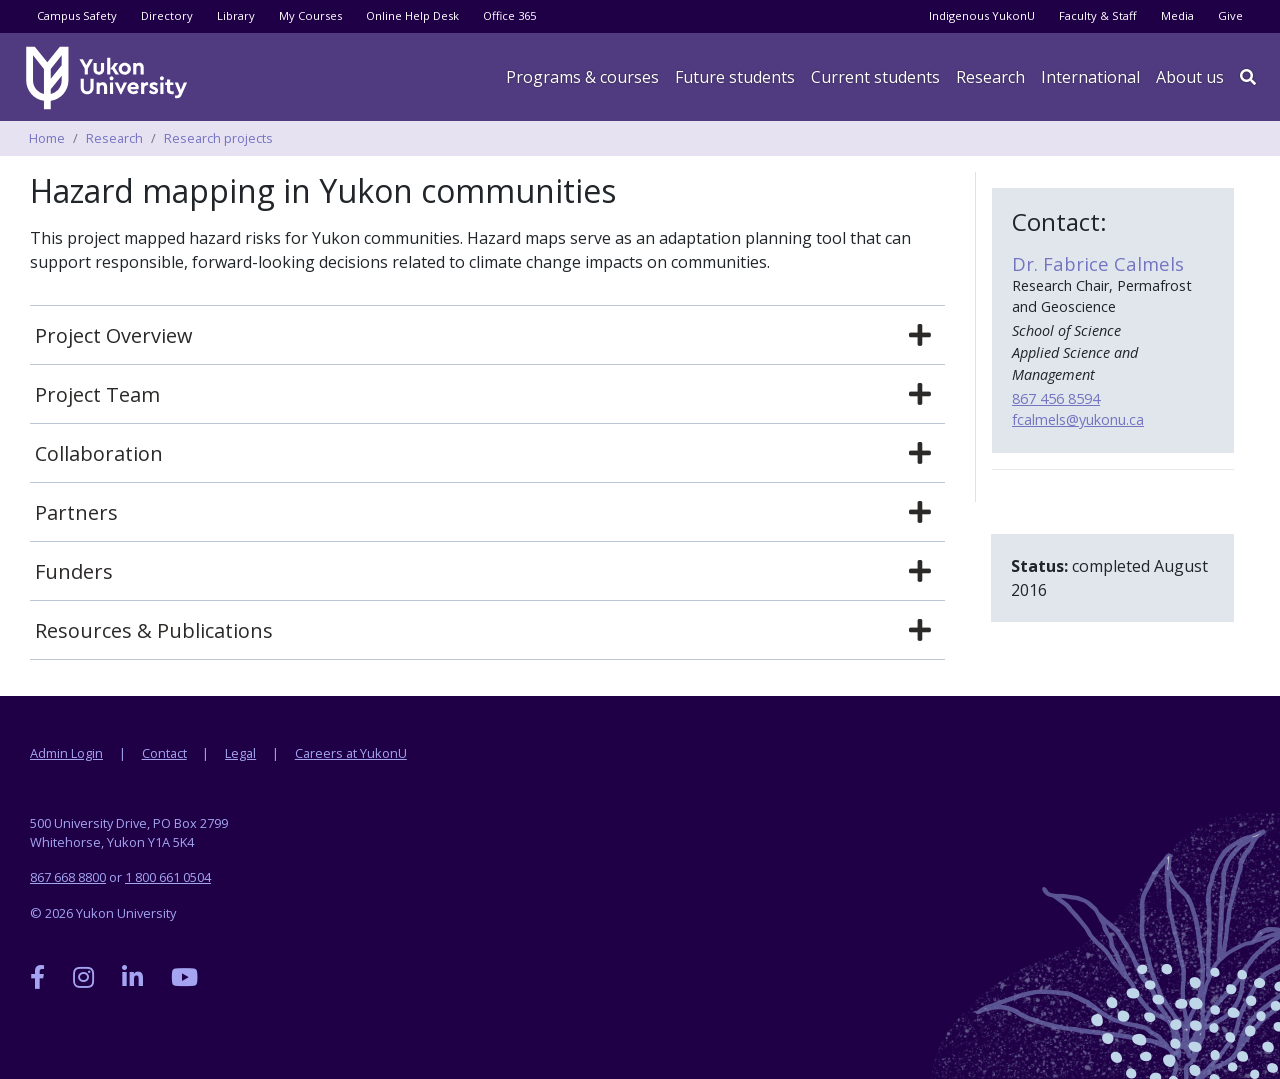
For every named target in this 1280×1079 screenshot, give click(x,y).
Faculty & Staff (1098, 15)
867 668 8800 (68, 877)
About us (1190, 77)
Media (1177, 15)
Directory (167, 15)
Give (1230, 15)
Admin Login (66, 753)
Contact (164, 753)
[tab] (487, 336)
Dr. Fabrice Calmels (1098, 263)
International (1090, 77)
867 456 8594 (1056, 398)
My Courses (310, 15)
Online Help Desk (412, 15)
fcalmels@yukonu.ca (1078, 419)
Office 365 (509, 15)
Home (47, 138)
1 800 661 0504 (168, 877)
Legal (240, 753)
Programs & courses (582, 77)
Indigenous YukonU (982, 15)
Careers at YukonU (351, 753)
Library (236, 15)
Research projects (218, 138)
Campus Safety (77, 15)
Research (990, 77)
